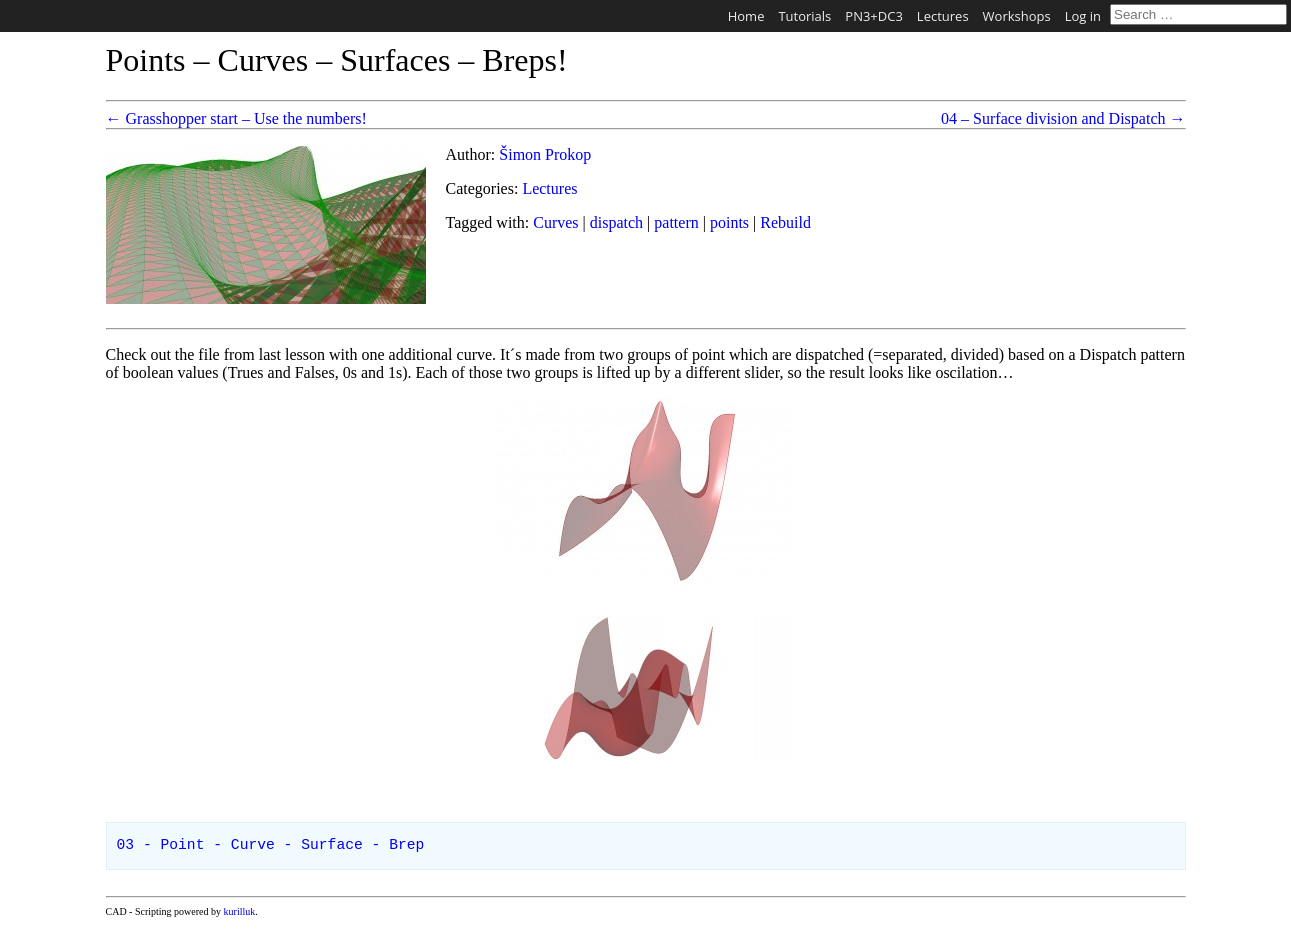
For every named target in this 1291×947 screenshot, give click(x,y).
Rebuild (785, 222)
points (729, 222)
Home (746, 16)
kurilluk (240, 911)
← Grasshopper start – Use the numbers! (236, 118)
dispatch (616, 222)
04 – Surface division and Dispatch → (1063, 118)
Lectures (943, 16)
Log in (1083, 16)
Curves (555, 222)
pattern (676, 222)
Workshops (1017, 16)
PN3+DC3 (874, 16)
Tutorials (804, 16)
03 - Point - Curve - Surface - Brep (271, 845)
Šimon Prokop (545, 154)
